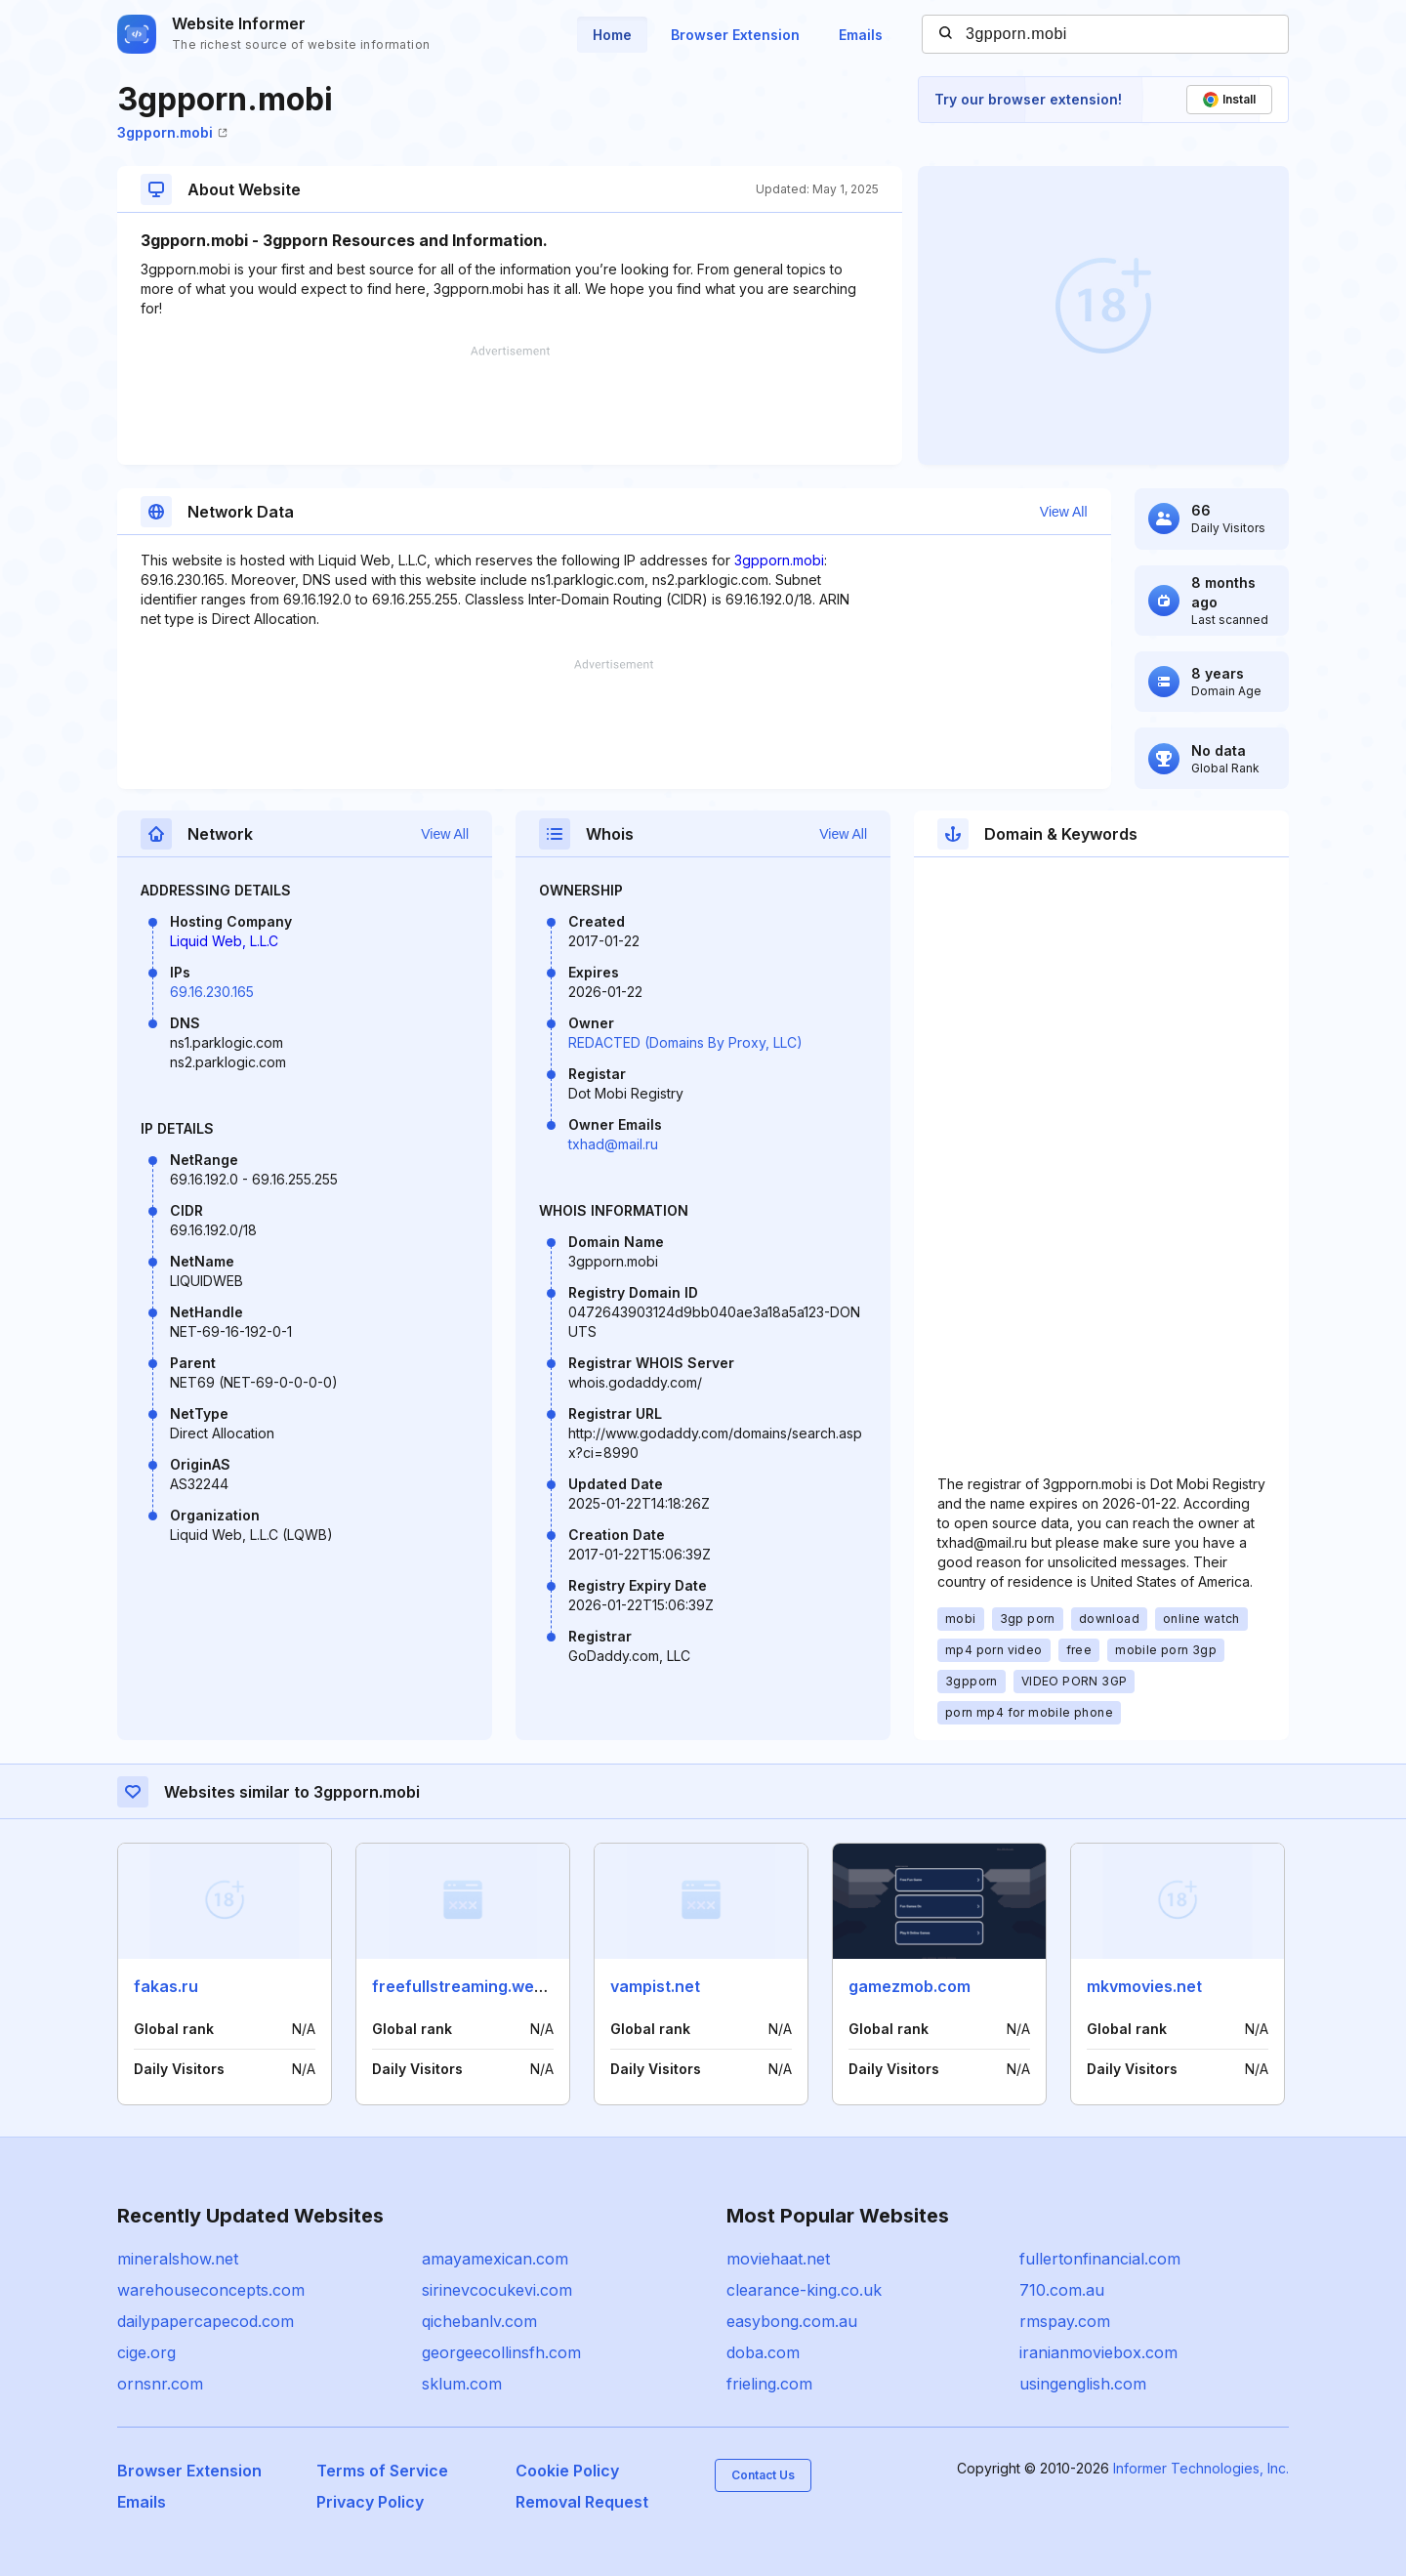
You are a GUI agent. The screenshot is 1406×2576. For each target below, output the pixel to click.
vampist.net (655, 1986)
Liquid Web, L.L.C (224, 941)
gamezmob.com (909, 1986)
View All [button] (1064, 511)
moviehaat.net (778, 2258)
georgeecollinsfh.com (501, 2352)
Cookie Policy (567, 2470)
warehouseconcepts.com (211, 2290)
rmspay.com (1064, 2321)
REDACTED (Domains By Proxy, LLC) (685, 1042)
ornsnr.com (160, 2383)
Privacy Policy (370, 2502)
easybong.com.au (791, 2321)
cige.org (146, 2352)
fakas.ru (166, 1986)
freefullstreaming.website (472, 1986)
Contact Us (763, 2475)
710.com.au (1061, 2290)
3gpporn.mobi (172, 132)
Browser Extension (735, 34)
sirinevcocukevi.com (497, 2290)
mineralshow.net (177, 2258)
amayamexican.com (495, 2258)
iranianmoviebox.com (1098, 2352)
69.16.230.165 (212, 991)
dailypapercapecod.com (205, 2321)
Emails (861, 34)
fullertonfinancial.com (1099, 2258)
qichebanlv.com (479, 2321)
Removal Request (582, 2502)
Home (612, 34)
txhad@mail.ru (613, 1144)
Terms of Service (382, 2470)
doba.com (763, 2352)
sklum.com (462, 2383)
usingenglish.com (1082, 2383)
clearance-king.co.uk (804, 2290)
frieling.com (769, 2383)
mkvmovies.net (1144, 1986)
